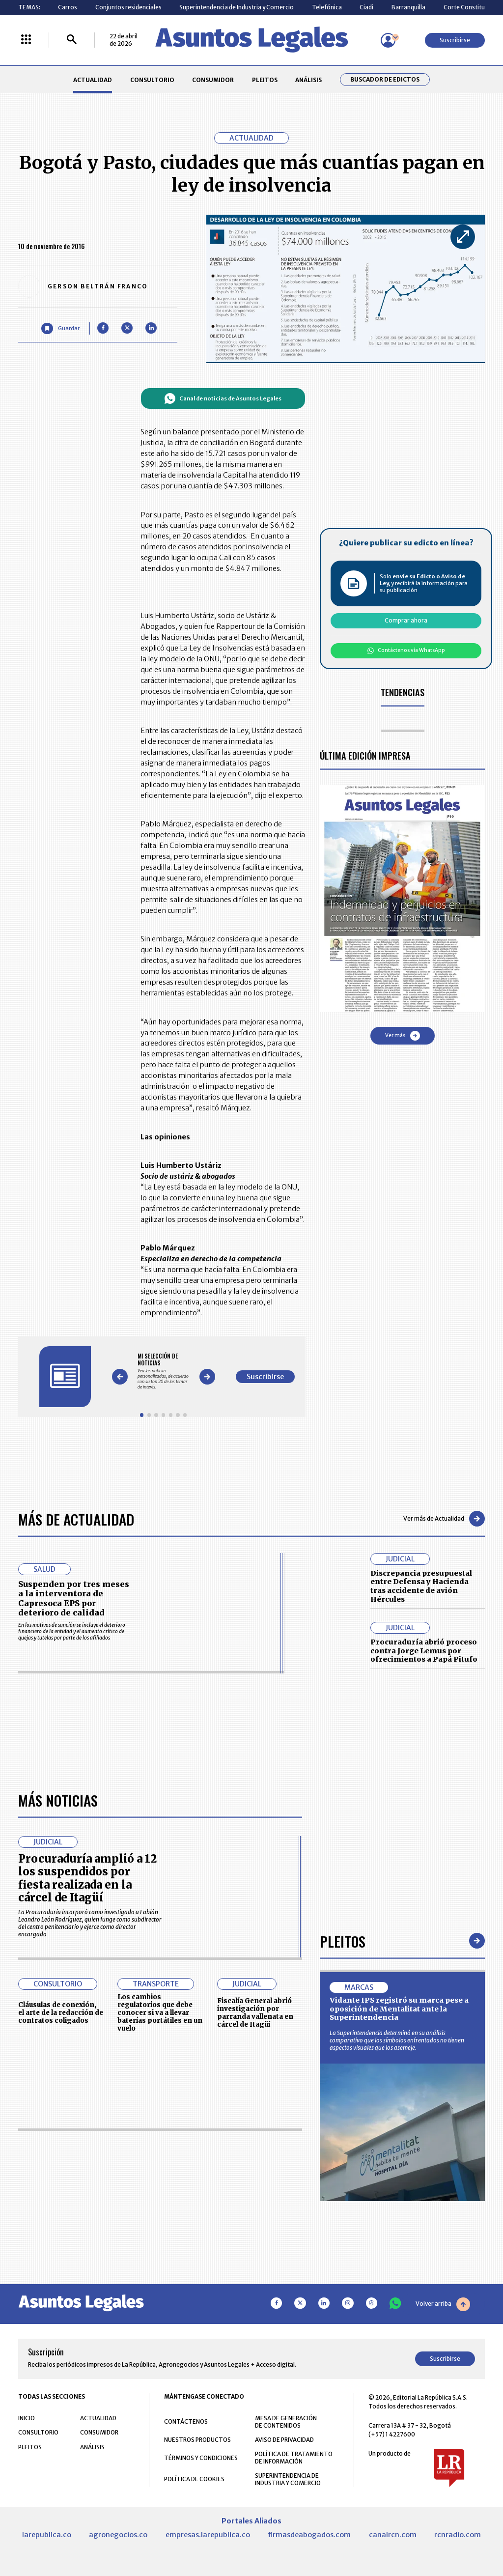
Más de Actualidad (76, 1518)
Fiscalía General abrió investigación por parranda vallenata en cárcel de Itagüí (255, 2013)
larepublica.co (46, 2535)
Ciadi (366, 7)
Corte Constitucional (473, 7)
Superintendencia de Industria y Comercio (236, 7)
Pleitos (342, 1941)
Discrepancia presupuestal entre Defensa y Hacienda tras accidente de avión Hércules (421, 1586)
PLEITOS (265, 80)
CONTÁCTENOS (186, 2422)
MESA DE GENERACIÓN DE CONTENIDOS (286, 2422)
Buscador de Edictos (384, 79)
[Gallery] (163, 1371)
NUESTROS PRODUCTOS (197, 2440)
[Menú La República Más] (26, 40)
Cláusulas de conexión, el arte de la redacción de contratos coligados (60, 2013)
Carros (67, 7)
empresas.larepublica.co (208, 2535)
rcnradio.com (457, 2535)
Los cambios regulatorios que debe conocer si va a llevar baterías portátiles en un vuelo (159, 2013)
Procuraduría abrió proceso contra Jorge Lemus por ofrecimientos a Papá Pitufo (423, 1651)
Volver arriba (443, 2305)
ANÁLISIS (308, 80)
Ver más (402, 1036)
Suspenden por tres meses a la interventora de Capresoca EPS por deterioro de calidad (73, 1598)
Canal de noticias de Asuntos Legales (223, 398)
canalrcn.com (393, 2535)
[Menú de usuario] (388, 40)
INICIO (26, 2418)
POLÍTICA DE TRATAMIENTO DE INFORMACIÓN (294, 2458)
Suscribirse (455, 40)
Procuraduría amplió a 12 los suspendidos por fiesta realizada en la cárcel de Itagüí (87, 1878)
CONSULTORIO (152, 80)
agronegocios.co (118, 2535)
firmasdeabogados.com (309, 2535)
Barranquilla (408, 7)
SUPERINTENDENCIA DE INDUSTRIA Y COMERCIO (288, 2479)
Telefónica (327, 7)
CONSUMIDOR (213, 80)
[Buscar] (72, 40)
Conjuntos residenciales (128, 7)
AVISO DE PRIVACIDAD (284, 2440)
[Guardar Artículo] (60, 328)
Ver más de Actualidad (444, 1519)
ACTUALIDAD (92, 80)
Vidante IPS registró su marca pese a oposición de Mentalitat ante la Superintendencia (399, 2009)
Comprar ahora (406, 620)
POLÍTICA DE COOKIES (194, 2479)
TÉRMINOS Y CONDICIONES (201, 2458)
